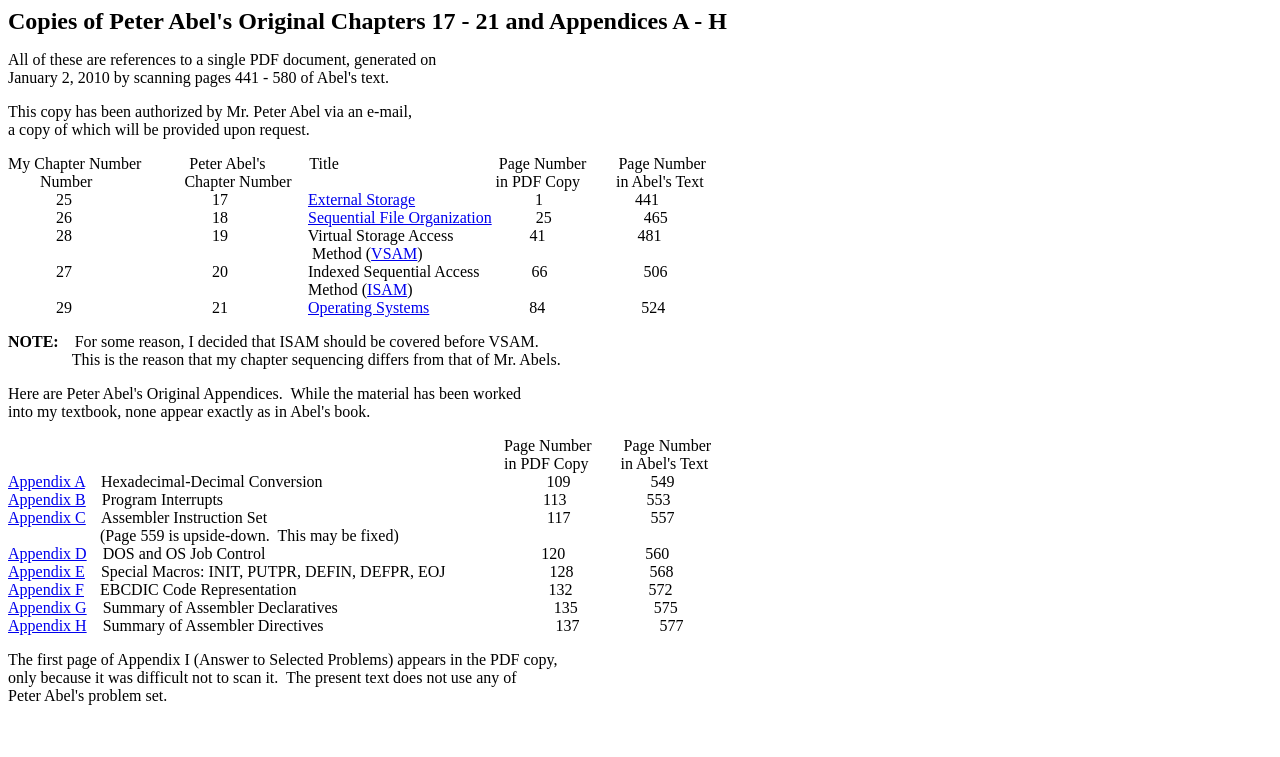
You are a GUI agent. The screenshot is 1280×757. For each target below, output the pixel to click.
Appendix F (46, 589)
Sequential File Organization (400, 217)
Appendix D (47, 553)
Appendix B (47, 499)
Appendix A (46, 481)
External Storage (361, 199)
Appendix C (47, 517)
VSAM (394, 253)
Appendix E (46, 571)
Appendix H (47, 625)
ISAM (387, 289)
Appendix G (47, 607)
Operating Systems (368, 307)
